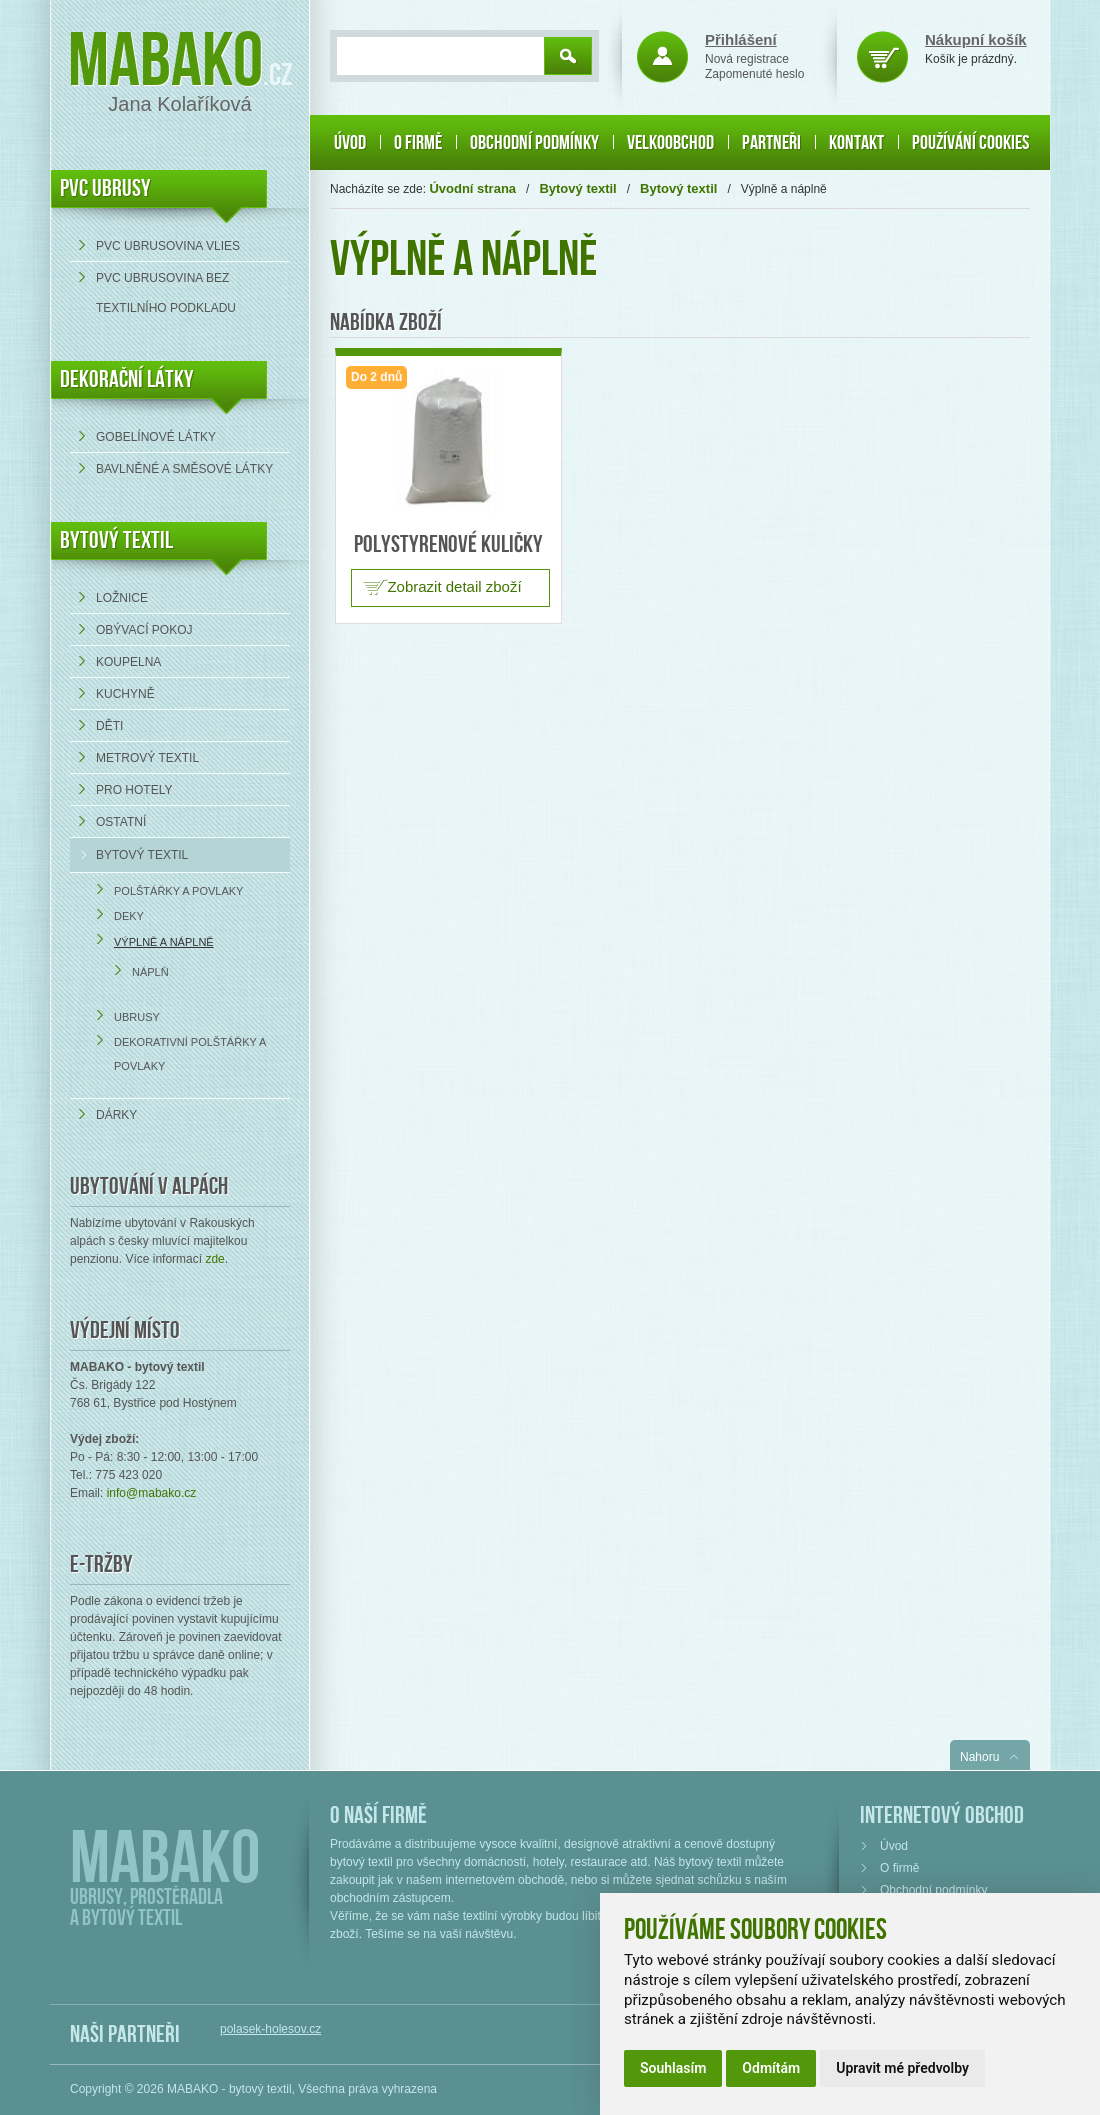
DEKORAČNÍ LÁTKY (127, 379)
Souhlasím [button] (673, 2068)
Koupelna (128, 662)
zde (214, 1259)
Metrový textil (147, 758)
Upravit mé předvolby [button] (902, 2068)
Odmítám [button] (771, 2068)
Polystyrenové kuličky (448, 544)
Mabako (165, 62)
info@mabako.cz (152, 1493)
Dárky (116, 1115)
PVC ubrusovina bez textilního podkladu (166, 293)
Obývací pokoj (144, 630)
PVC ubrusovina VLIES (168, 246)
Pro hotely (134, 790)
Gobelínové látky (156, 437)
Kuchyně (125, 694)
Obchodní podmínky (534, 143)
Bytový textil (116, 540)
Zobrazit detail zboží (454, 586)
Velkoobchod (670, 143)
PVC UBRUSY (105, 188)
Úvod (350, 143)
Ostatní (121, 822)
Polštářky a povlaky (178, 891)
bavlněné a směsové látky (184, 469)
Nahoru (979, 1757)
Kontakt (856, 143)
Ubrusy (137, 1017)
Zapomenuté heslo (754, 74)
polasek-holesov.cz (270, 2029)
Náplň (150, 972)
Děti (109, 726)
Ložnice (122, 598)
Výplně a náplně (164, 942)
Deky (129, 916)
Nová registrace (747, 59)
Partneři (771, 143)
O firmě (418, 143)
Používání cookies (970, 143)
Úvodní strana (472, 188)
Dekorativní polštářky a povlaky (190, 1054)
